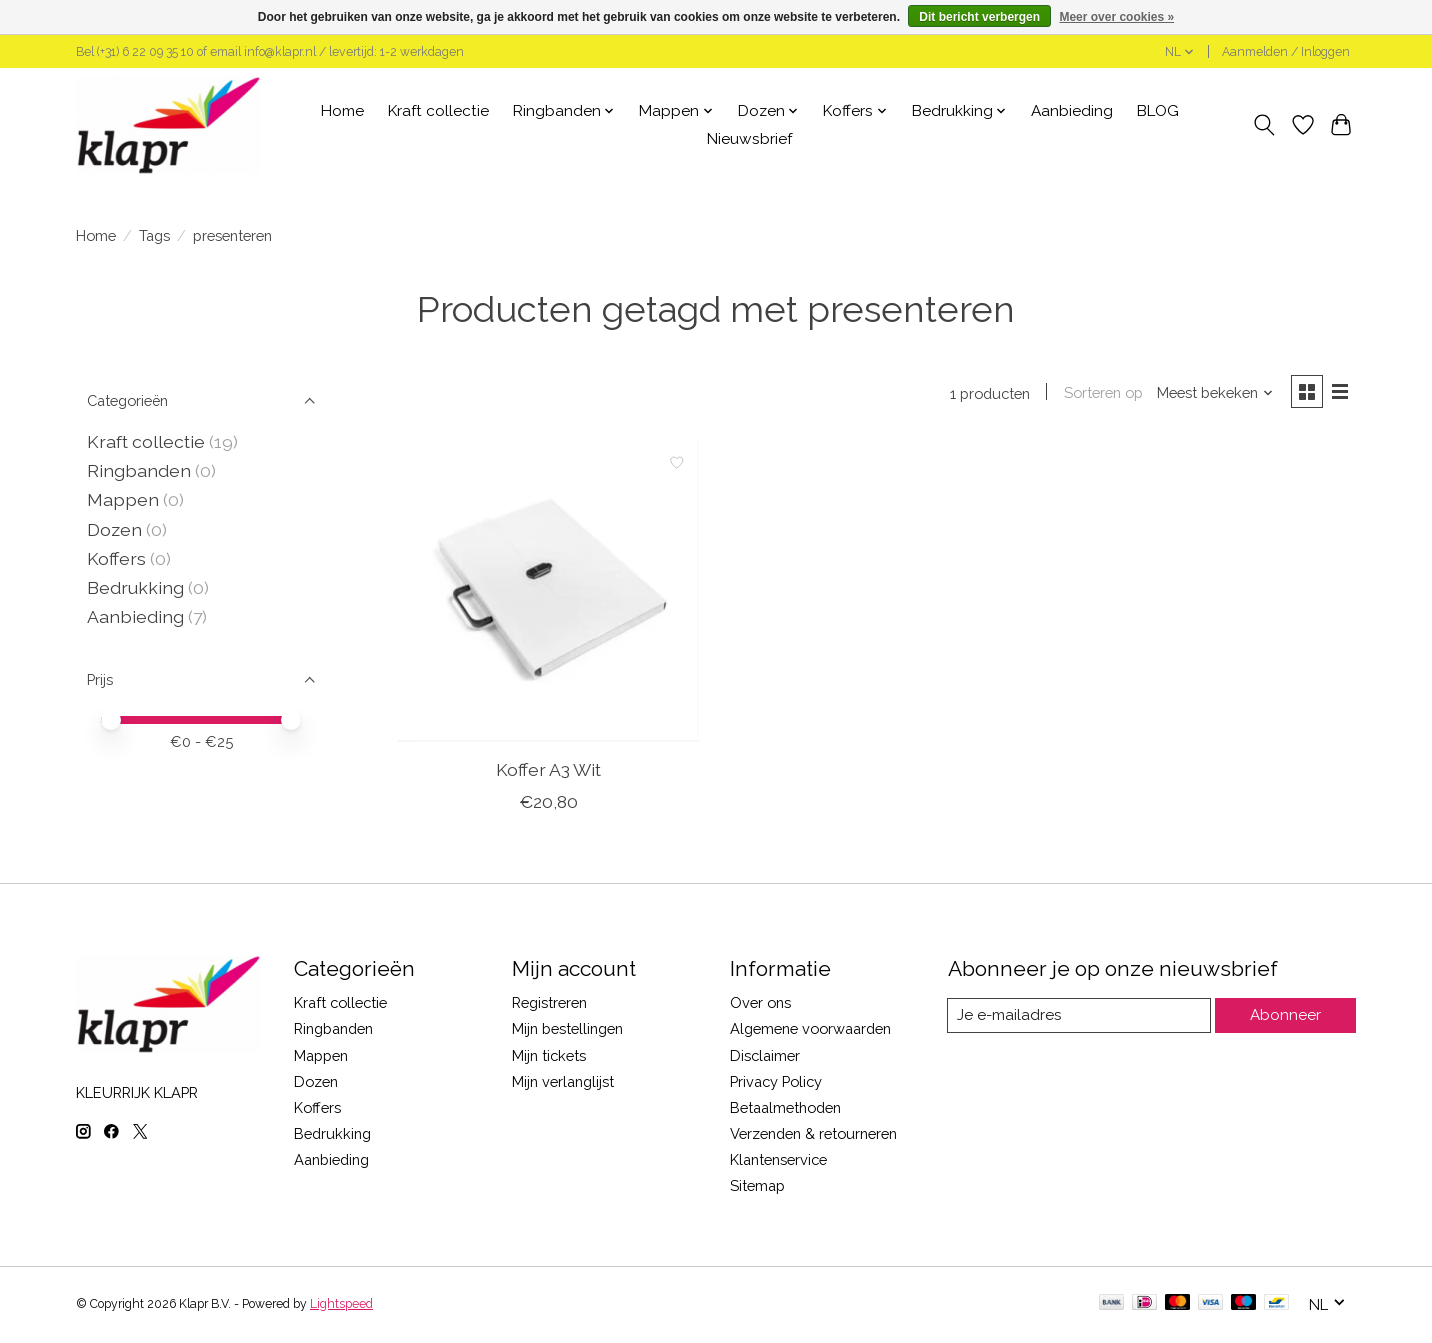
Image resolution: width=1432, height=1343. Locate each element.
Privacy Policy (776, 1083)
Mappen (123, 499)
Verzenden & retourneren (813, 1135)
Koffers (116, 558)
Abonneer (1286, 1017)
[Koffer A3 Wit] (548, 593)
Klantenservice (778, 1161)
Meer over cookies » (1116, 17)
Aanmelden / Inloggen (1286, 52)
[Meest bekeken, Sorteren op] (1212, 393)
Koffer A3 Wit (548, 770)
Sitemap (757, 1187)
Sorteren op (1099, 393)
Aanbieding (1072, 111)
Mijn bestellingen (567, 1030)
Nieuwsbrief (749, 139)
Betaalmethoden (785, 1109)
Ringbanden (139, 470)
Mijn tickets (549, 1056)
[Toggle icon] (1264, 125)
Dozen (114, 529)
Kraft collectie (438, 111)
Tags (154, 235)
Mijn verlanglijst (563, 1083)
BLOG (1158, 111)
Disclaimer (765, 1056)
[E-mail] (1080, 1017)
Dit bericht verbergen (979, 17)
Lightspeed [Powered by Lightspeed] (341, 1306)
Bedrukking (135, 587)
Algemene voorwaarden (810, 1030)
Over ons (760, 1004)
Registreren (549, 1004)
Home (342, 111)
